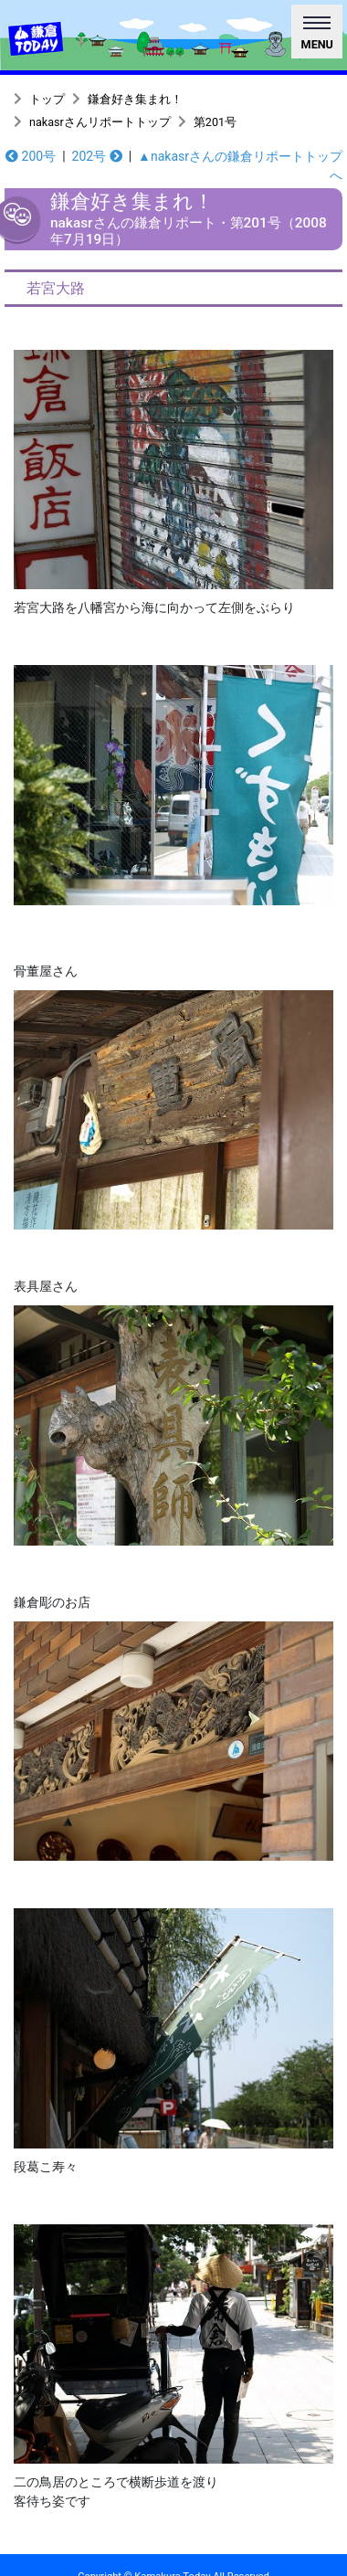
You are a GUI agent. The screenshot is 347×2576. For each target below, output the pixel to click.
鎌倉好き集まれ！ (135, 99)
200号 (30, 156)
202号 (97, 156)
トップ (47, 99)
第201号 (215, 122)
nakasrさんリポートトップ (100, 122)
